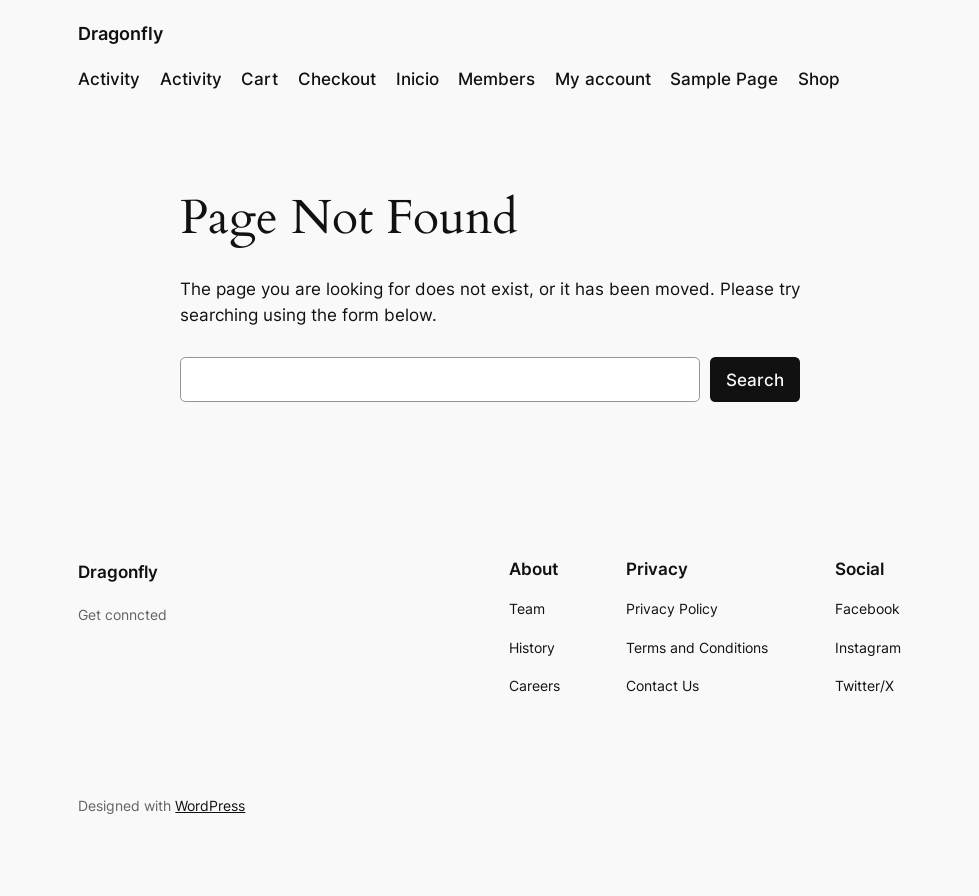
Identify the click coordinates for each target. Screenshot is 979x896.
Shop (819, 79)
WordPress (210, 805)
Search (755, 380)
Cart (259, 79)
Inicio (417, 79)
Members (496, 79)
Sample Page (724, 79)
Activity (109, 79)
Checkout (337, 79)
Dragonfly (120, 33)
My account (603, 79)
